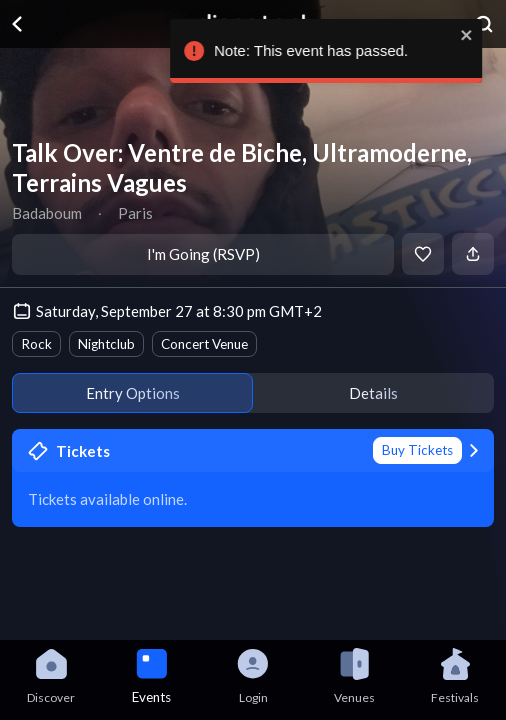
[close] (452, 35)
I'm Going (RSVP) (203, 254)
